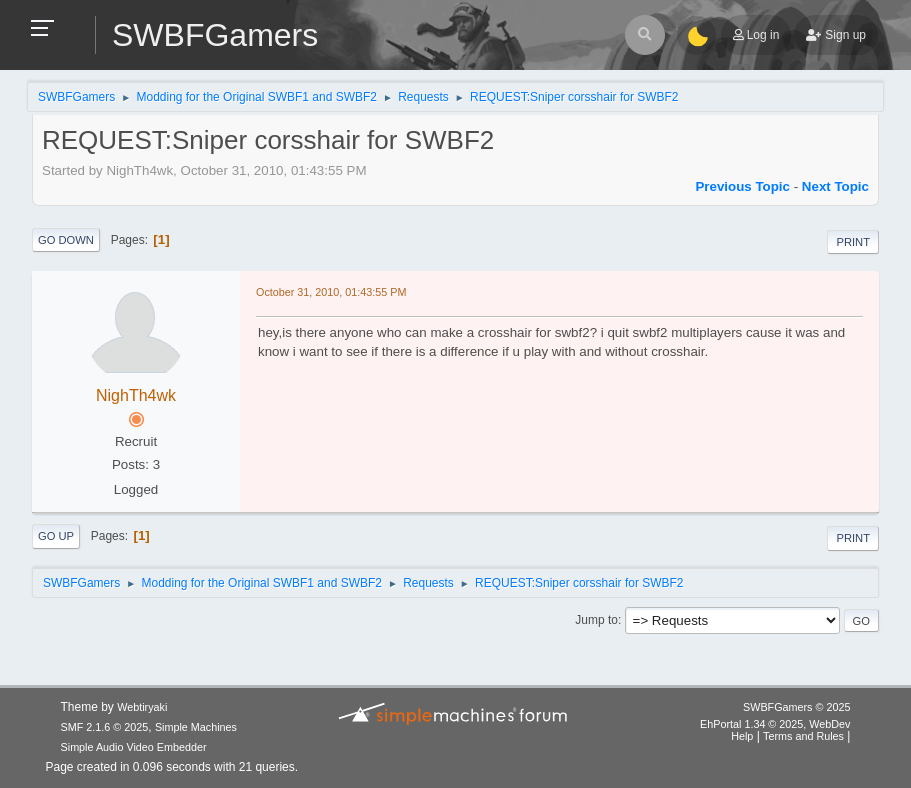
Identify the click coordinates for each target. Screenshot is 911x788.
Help (742, 736)
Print (853, 242)
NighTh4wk (136, 395)
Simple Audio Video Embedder (134, 747)
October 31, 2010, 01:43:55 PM (331, 292)
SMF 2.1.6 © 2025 (105, 727)
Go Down (66, 240)
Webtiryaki (142, 707)
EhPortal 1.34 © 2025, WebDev (775, 724)
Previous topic (742, 186)
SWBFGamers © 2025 (796, 707)
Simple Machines (196, 727)
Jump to (596, 620)
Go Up (56, 536)
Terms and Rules (803, 736)
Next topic (835, 186)
